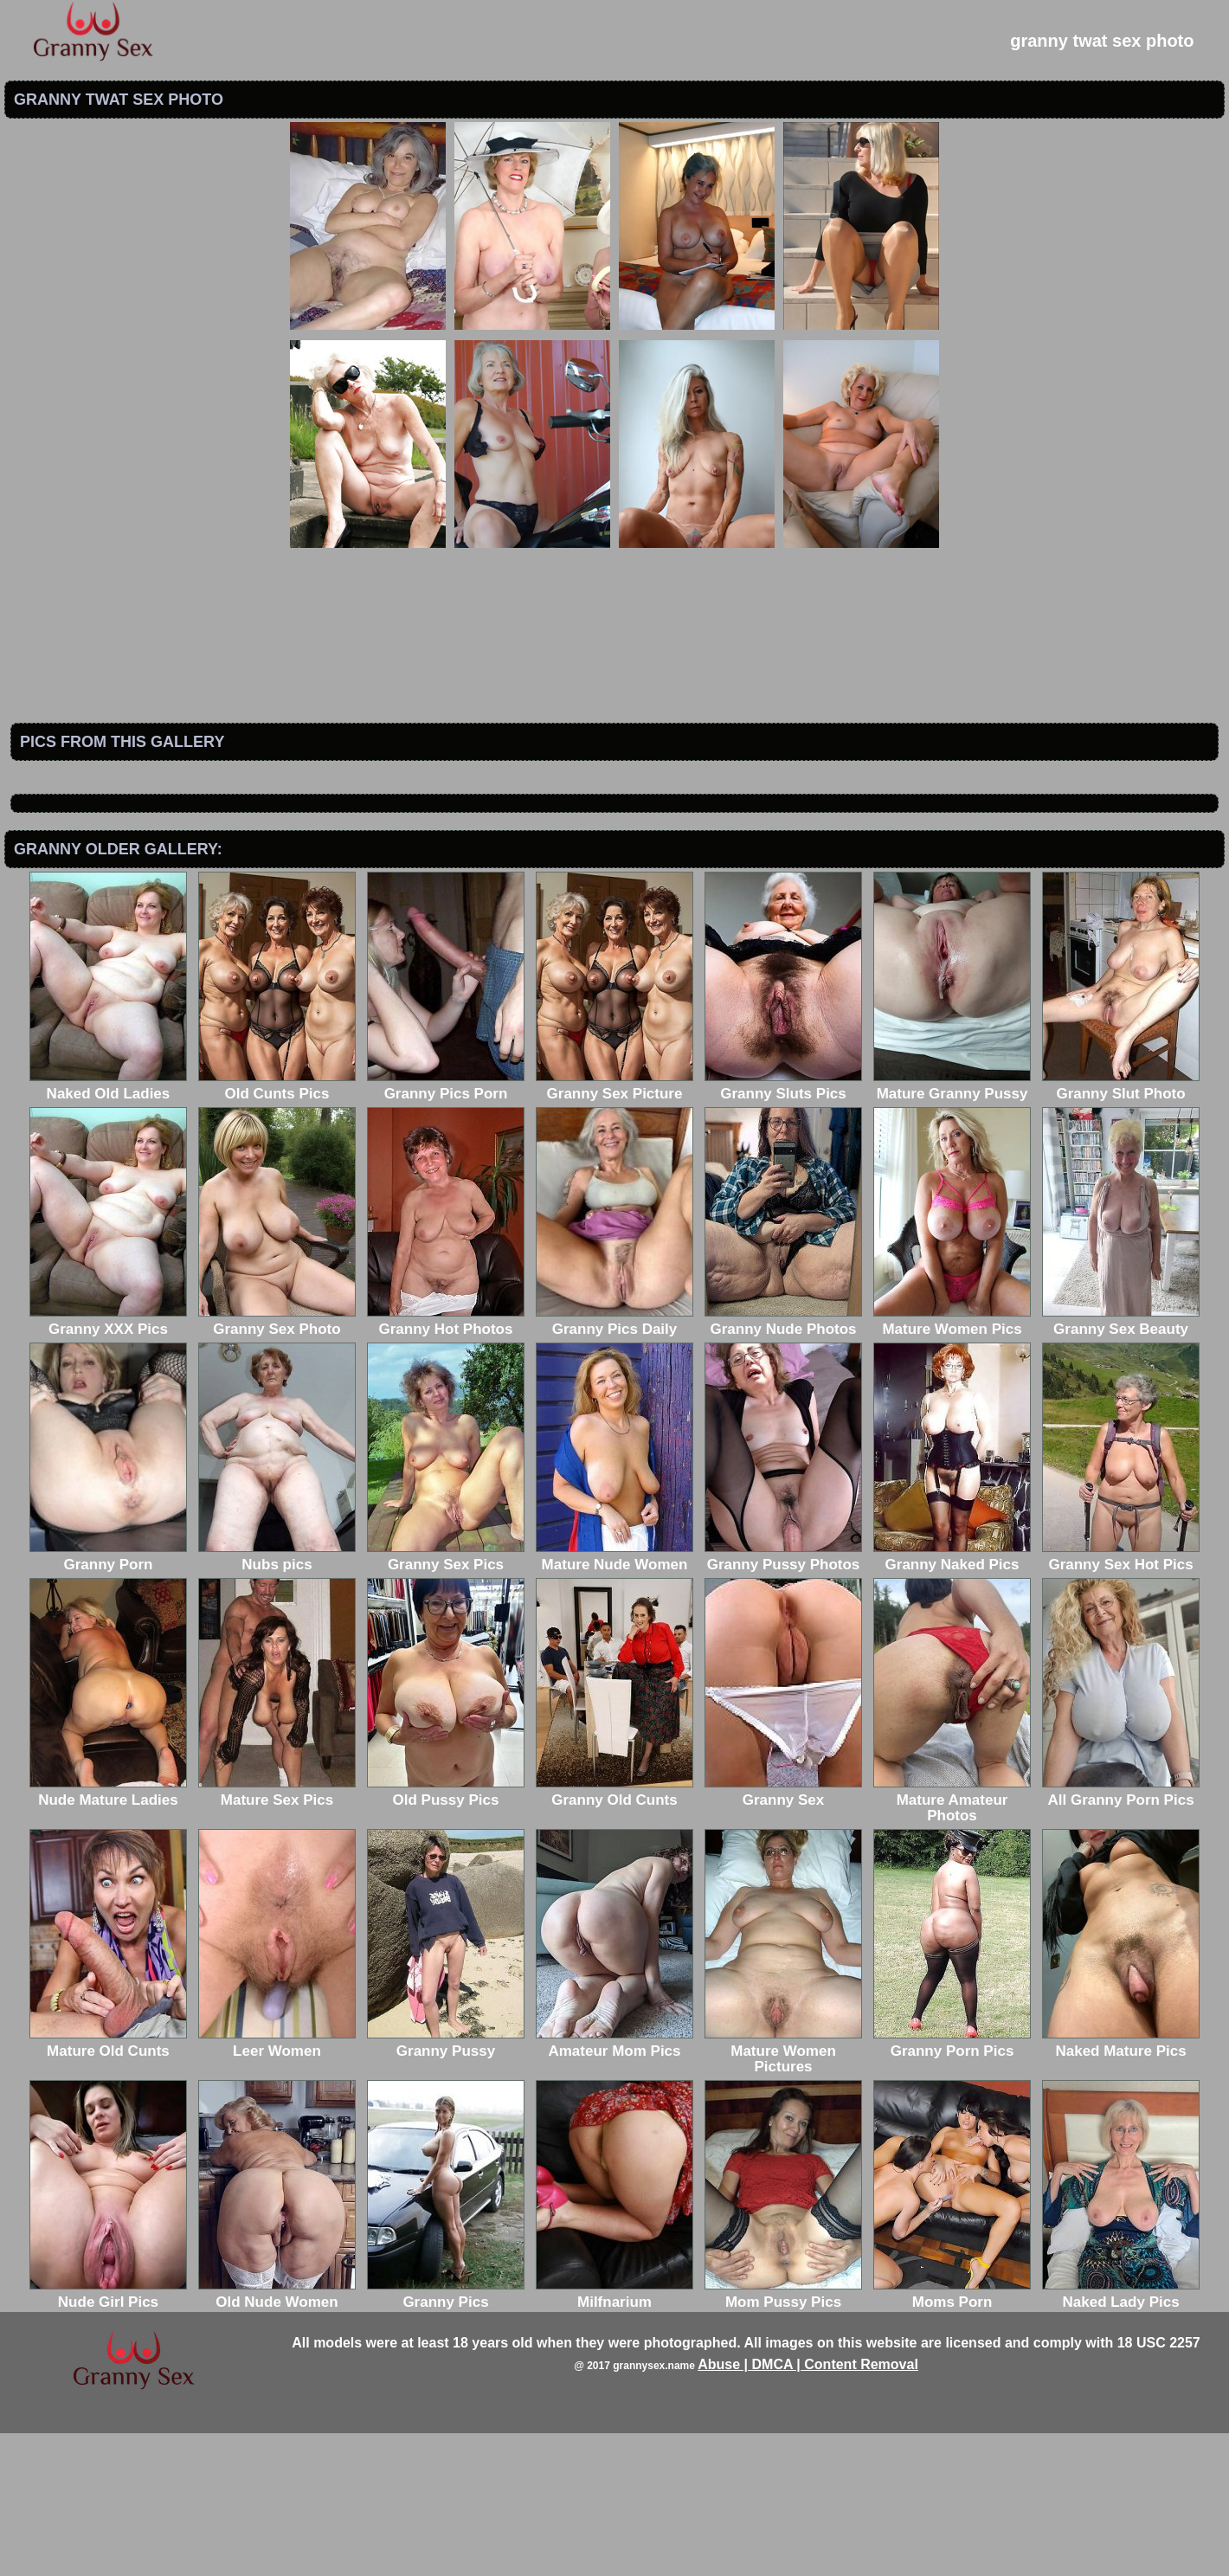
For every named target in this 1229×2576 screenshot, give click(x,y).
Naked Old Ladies (108, 1229)
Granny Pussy (445, 2186)
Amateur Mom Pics (614, 2186)
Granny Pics (445, 2437)
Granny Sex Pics (445, 1700)
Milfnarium (614, 2437)
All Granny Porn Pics (1121, 1935)
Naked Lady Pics (1121, 2437)
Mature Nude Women (614, 1700)
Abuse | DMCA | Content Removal (808, 2507)
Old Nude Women (277, 2437)
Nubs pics (277, 1700)
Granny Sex (783, 1935)
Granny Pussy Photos (783, 1700)
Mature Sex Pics (277, 1935)
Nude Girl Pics (108, 2437)
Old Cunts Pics (277, 1229)
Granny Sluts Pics (783, 1229)
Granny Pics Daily (614, 1464)
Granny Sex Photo (277, 1464)
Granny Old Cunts (614, 1935)
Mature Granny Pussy (952, 1229)
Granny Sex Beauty (1121, 1464)
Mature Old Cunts (108, 2186)
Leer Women (277, 2186)
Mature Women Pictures (783, 2194)
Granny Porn (108, 1700)
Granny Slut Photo (1121, 1229)
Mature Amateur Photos (952, 1943)
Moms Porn (952, 2437)
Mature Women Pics (952, 1464)
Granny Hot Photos (445, 1464)
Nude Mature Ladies (108, 1935)
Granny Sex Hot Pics (1121, 1700)
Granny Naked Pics (952, 1700)
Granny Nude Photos (783, 1464)
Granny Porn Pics (952, 2186)
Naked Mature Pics (1121, 2186)
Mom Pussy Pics (783, 2437)
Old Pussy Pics (445, 1935)
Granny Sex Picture (614, 1229)
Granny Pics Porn (445, 1229)
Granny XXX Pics (108, 1464)
